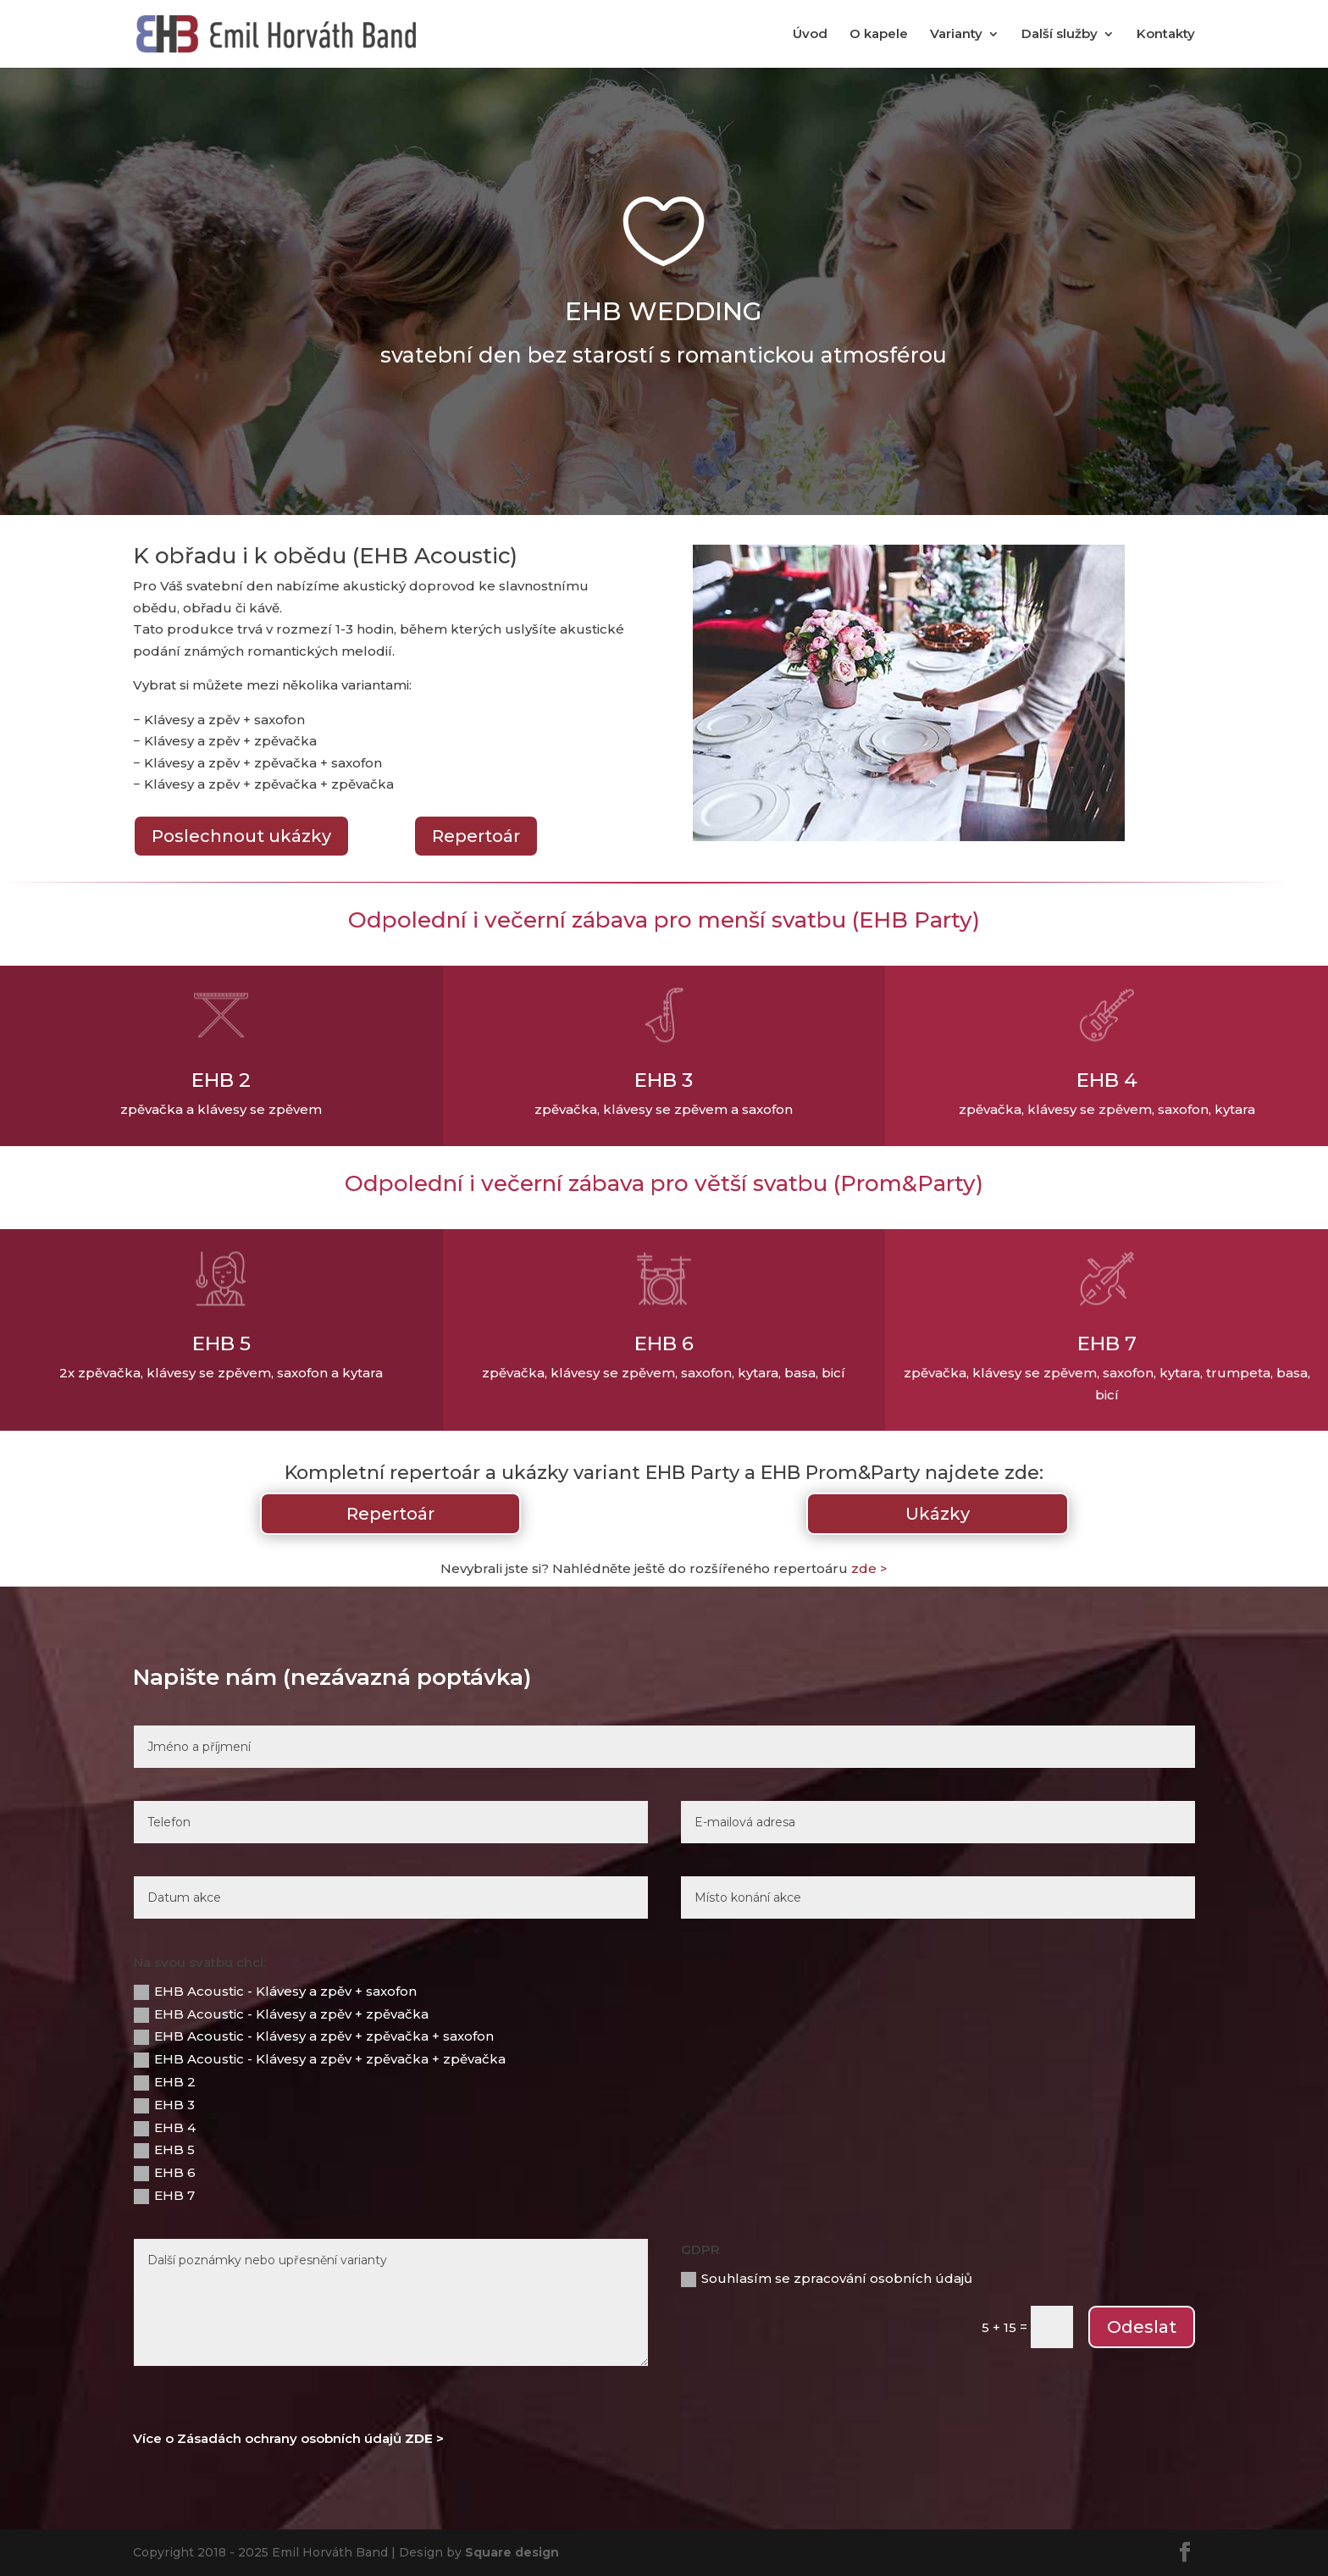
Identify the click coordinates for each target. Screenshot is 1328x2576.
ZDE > (424, 2438)
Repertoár (476, 836)
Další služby (1059, 35)
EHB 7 (164, 2195)
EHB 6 (165, 2172)
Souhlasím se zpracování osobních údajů (826, 2278)
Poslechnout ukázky (241, 836)
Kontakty (1166, 35)
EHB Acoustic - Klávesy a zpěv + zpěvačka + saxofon (314, 2036)
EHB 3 (164, 2105)
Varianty (956, 35)
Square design (512, 2552)
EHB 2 (165, 2082)
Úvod (810, 35)
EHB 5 (164, 2149)
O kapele (878, 35)
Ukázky (937, 1514)
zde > (869, 1568)
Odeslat (1141, 2327)
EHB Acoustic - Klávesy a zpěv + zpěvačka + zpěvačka (320, 2059)
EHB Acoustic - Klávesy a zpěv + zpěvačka (281, 2014)
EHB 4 (165, 2127)
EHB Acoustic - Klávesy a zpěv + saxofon (275, 1991)
